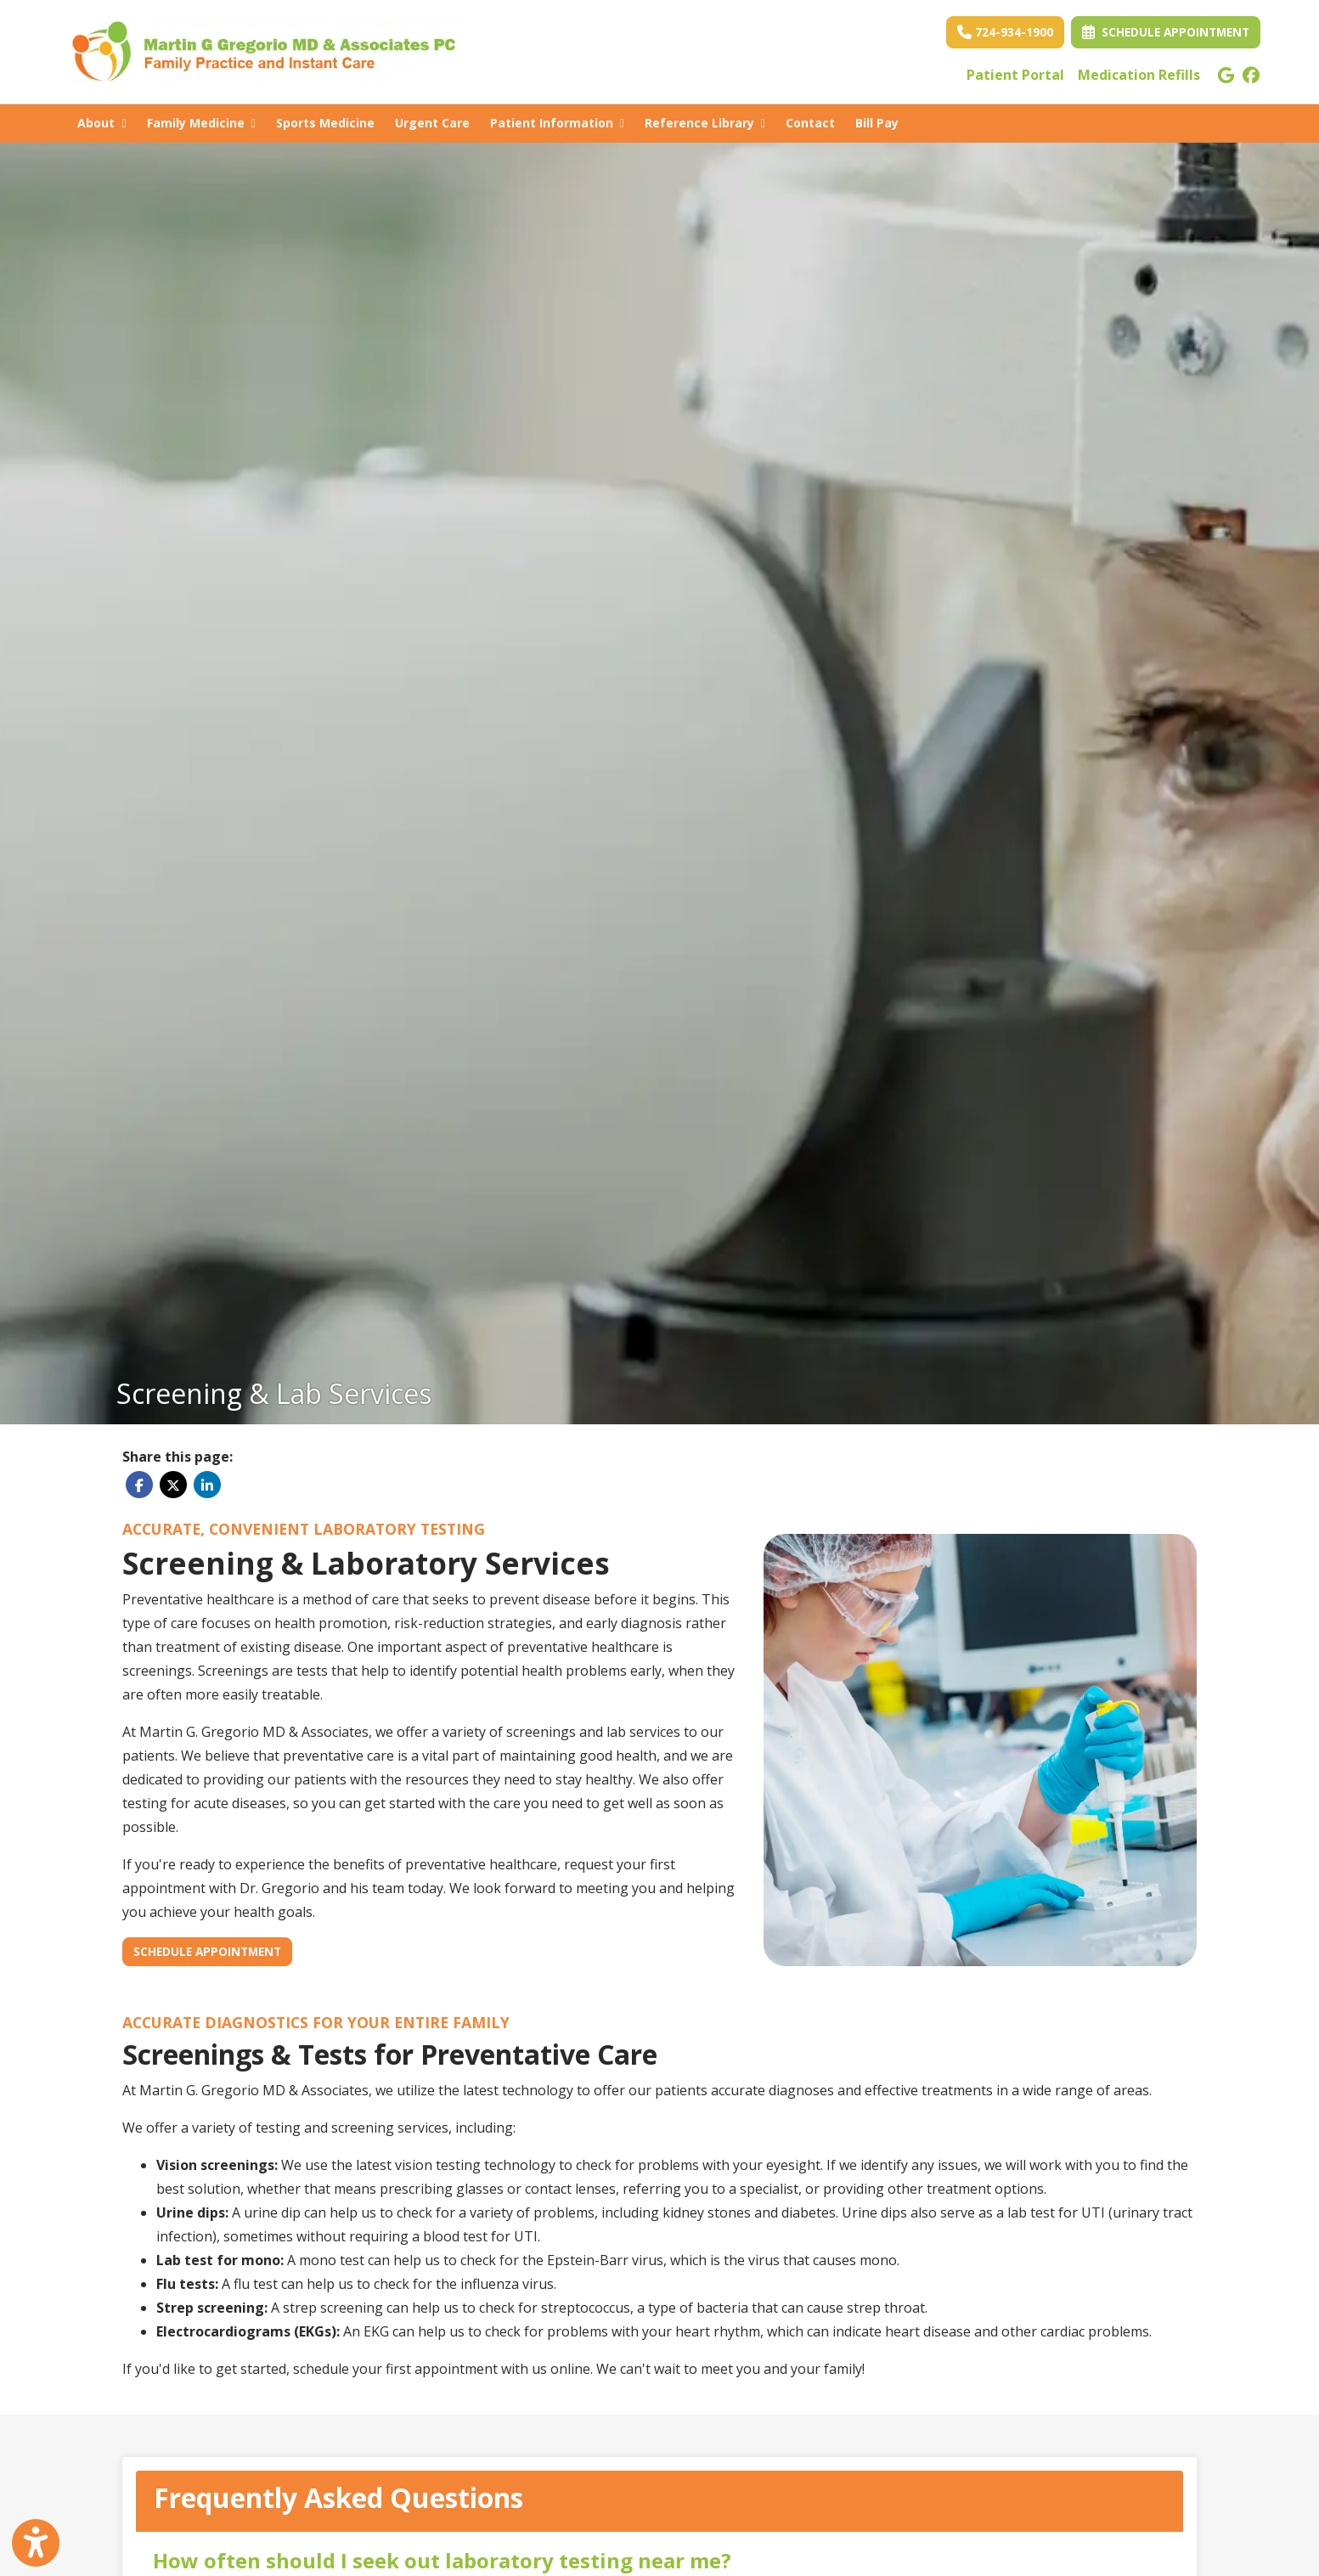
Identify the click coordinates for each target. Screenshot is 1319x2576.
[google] (1226, 75)
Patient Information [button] (557, 123)
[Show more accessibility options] (36, 2544)
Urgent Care (432, 123)
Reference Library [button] (705, 123)
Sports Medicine (325, 123)
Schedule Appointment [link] (1165, 32)
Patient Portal (1015, 74)
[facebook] (1251, 75)
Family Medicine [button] (201, 123)
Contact (810, 123)
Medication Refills (1139, 74)
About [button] (101, 123)
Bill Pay (882, 121)
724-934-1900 (1005, 32)
